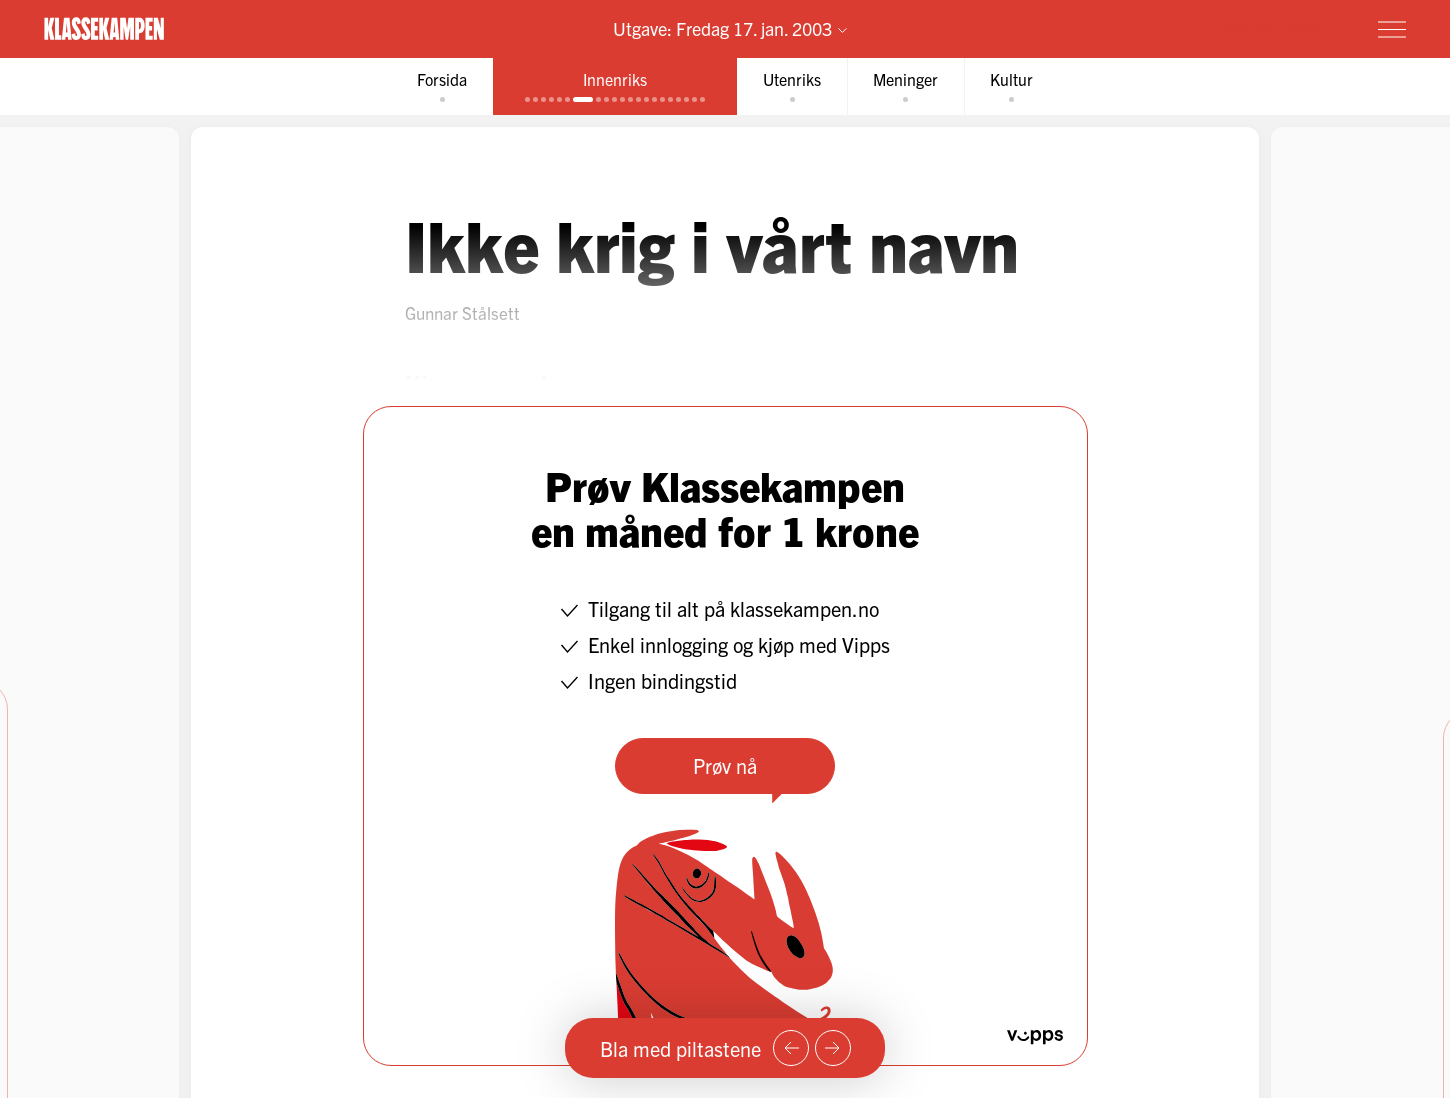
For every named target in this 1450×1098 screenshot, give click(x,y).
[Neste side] (833, 1048)
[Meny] (1392, 29)
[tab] (442, 86)
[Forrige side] (791, 1048)
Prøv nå (725, 765)
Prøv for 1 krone (1273, 28)
